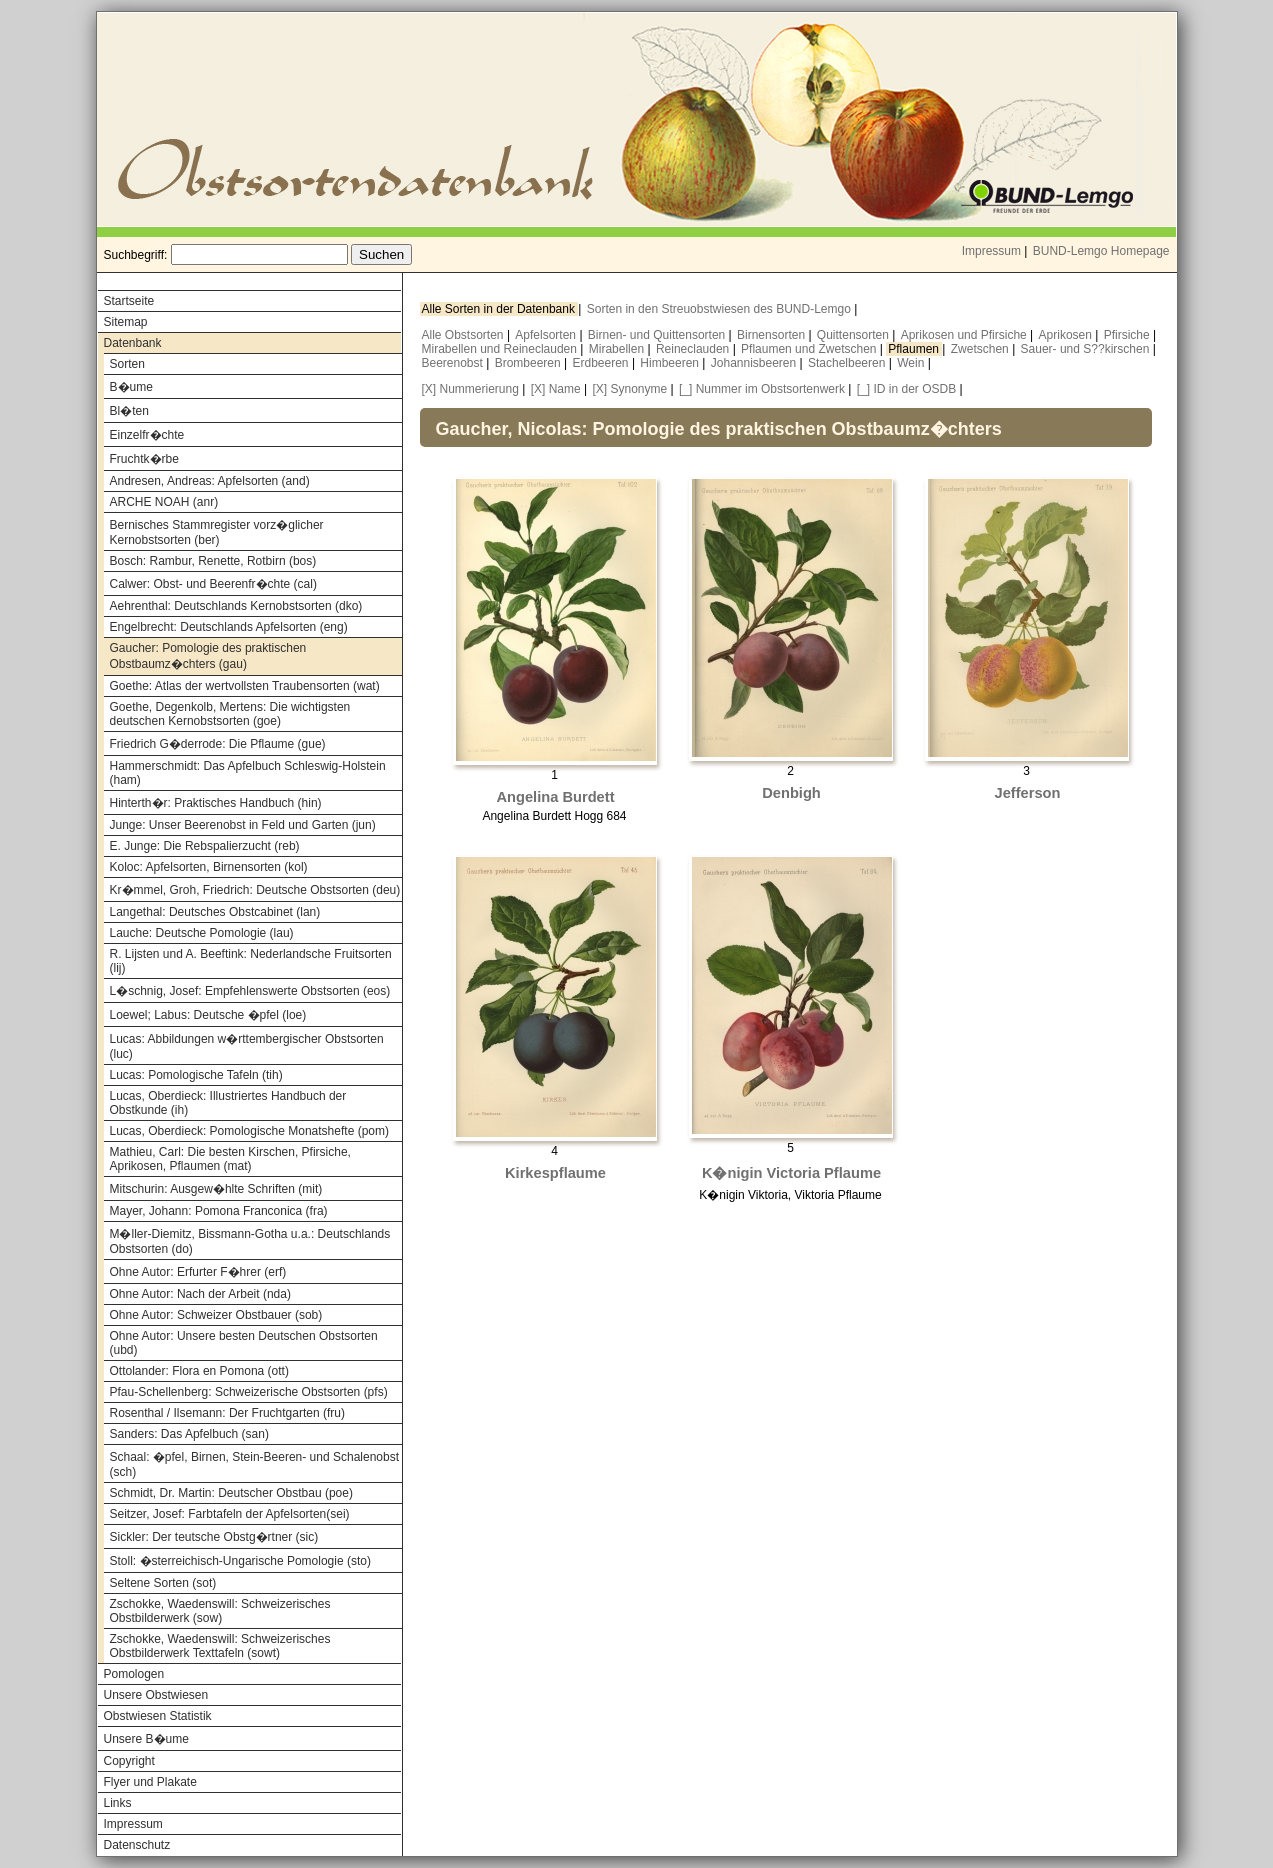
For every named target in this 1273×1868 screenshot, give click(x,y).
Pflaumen (915, 349)
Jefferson (1028, 793)
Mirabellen (618, 349)
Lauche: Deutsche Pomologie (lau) (202, 933)
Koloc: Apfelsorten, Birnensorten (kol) (209, 867)
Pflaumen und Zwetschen (810, 349)
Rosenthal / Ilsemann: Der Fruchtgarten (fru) (227, 1413)
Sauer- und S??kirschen (1087, 349)
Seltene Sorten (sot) (163, 1583)
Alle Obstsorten (464, 335)
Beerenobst (454, 363)
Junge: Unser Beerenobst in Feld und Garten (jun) (243, 825)
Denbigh (791, 793)
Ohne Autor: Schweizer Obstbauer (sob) (216, 1315)
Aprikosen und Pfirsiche (965, 335)
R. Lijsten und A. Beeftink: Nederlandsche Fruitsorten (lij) (251, 961)
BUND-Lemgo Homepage (1101, 251)
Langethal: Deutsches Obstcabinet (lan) (215, 912)
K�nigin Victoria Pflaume (791, 1173)
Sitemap (126, 322)
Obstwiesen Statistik (158, 1716)
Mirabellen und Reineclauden (501, 349)
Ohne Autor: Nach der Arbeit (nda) (200, 1294)
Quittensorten (854, 335)
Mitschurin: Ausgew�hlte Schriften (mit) (216, 1189)
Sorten (127, 364)
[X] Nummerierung (470, 389)
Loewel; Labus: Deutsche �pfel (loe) (208, 1015)
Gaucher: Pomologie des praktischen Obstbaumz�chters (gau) (208, 656)
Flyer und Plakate (150, 1782)
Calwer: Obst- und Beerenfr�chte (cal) (213, 584)
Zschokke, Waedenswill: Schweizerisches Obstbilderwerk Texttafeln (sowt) (220, 1646)
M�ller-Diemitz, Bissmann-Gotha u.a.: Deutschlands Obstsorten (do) (250, 1241)
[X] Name (556, 389)
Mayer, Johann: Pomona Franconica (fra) (219, 1211)
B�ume (131, 387)
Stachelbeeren (848, 363)
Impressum (991, 251)
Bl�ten (129, 411)
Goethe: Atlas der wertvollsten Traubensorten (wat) (245, 686)
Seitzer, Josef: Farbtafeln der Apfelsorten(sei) (230, 1514)
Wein (912, 363)
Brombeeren (529, 363)
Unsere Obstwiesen (156, 1695)
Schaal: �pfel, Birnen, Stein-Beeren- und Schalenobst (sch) (255, 1464)
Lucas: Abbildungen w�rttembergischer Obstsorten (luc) (247, 1046)
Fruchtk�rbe (144, 459)
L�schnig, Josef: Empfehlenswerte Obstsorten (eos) (250, 991)
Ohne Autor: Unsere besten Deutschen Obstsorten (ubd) (244, 1343)
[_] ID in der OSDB (906, 389)
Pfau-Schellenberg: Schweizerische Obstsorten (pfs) (249, 1392)
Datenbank (133, 343)
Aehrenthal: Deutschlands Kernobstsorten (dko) (236, 606)
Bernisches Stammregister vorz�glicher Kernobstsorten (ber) (217, 532)
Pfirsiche (1128, 335)
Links (118, 1803)
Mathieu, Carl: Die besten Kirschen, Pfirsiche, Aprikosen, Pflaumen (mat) (230, 1159)
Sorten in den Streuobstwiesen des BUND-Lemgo (720, 309)
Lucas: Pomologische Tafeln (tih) (196, 1075)
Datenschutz (137, 1845)
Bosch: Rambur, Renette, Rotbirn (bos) (213, 561)
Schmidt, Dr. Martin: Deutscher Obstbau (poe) (231, 1493)
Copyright (129, 1761)
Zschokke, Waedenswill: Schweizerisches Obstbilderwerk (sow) (220, 1611)
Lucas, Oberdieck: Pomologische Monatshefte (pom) (249, 1131)
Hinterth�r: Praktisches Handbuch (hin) (216, 803)
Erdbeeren (602, 363)
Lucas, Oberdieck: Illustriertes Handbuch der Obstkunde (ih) (228, 1103)
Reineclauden (694, 349)
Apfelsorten (547, 335)
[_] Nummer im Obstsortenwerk (762, 389)
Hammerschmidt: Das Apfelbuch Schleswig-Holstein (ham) (248, 773)
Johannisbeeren (755, 363)
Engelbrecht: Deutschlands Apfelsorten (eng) (229, 627)
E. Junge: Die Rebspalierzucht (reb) (205, 846)
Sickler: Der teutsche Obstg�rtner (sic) (214, 1537)
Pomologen (134, 1674)
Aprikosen (1067, 335)
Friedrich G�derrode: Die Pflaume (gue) (218, 744)
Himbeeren (671, 363)
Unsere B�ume (146, 1739)
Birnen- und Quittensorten (658, 335)
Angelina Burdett (555, 797)
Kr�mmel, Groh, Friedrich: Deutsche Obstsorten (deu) (255, 890)
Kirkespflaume (555, 1173)
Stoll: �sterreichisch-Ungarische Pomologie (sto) (240, 1561)
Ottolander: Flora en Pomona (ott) (199, 1371)
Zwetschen (981, 349)
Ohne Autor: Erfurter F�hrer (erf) (198, 1272)
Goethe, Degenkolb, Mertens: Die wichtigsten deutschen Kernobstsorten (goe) (230, 714)
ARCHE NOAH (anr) (164, 502)
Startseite (129, 301)
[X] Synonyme (629, 389)
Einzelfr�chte (147, 435)
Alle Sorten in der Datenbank (500, 309)
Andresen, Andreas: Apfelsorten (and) (210, 481)
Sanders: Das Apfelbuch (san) (189, 1434)
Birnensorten (772, 335)
